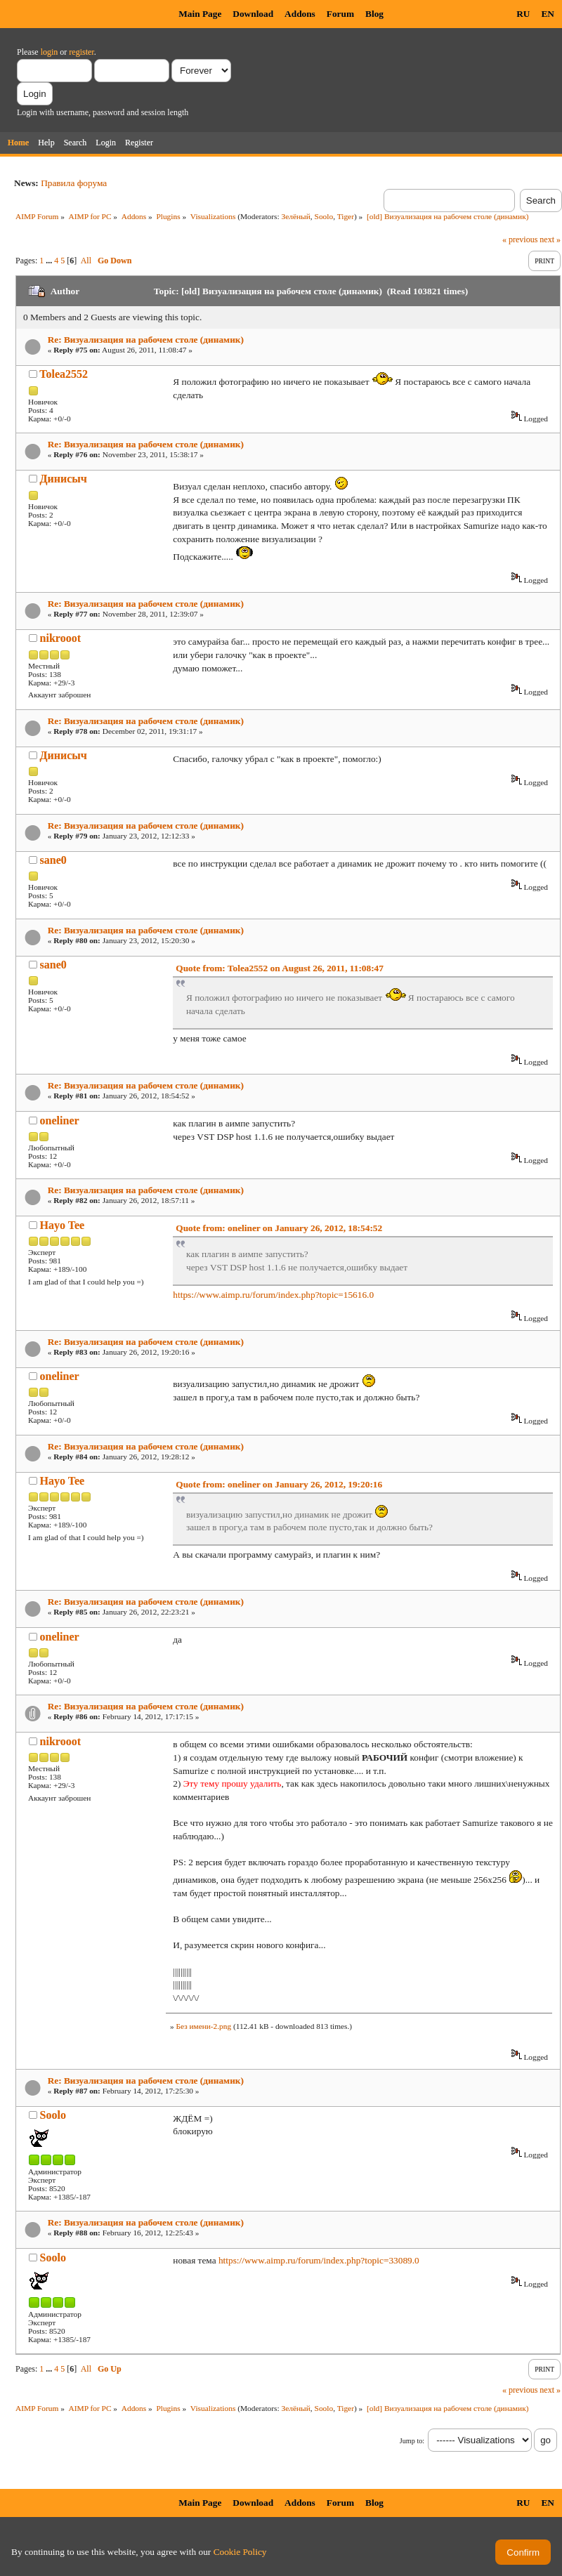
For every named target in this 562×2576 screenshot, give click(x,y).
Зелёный (296, 216)
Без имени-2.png (203, 2026)
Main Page (199, 13)
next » (550, 239)
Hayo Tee (62, 1225)
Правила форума (74, 183)
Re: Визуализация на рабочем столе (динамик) (146, 339)
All (86, 260)
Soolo (324, 216)
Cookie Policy (240, 2552)
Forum (340, 13)
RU (523, 13)
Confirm (523, 2552)
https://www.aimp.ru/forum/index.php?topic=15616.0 (273, 1294)
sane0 (53, 860)
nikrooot (60, 638)
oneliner (59, 1120)
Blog (374, 13)
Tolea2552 (63, 374)
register (81, 52)
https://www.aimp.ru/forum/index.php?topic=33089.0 (318, 2260)
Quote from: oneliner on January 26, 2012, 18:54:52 (279, 1228)
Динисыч (63, 479)
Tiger (345, 216)
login (49, 52)
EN (547, 13)
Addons (300, 13)
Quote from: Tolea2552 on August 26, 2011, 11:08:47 (280, 968)
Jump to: (412, 2441)
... (50, 260)
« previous (519, 239)
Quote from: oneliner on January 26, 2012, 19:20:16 (279, 1484)
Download (253, 13)
